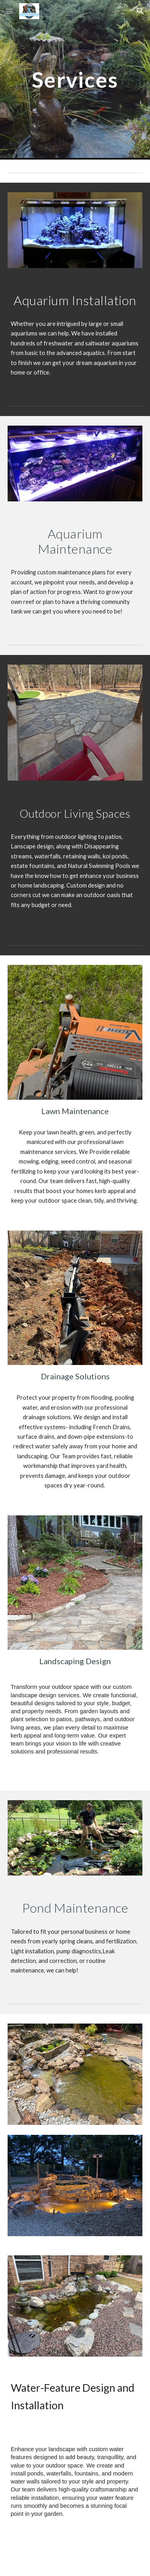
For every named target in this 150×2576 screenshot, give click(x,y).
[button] (9, 11)
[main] (75, 79)
